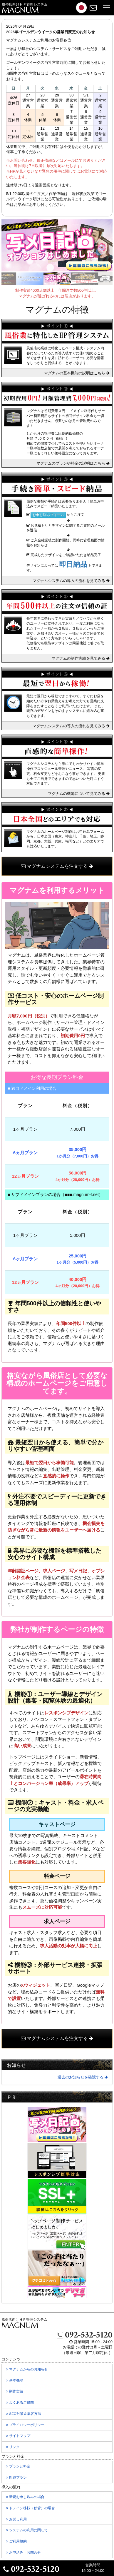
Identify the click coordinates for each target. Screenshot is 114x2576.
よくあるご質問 (23, 2404)
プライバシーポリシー (28, 2426)
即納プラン (19, 2479)
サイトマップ (21, 2437)
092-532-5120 (85, 2335)
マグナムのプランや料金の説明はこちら (73, 463)
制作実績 (18, 2393)
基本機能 (18, 2382)
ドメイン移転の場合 (30, 2508)
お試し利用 (19, 2521)
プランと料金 (21, 2468)
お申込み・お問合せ (27, 2554)
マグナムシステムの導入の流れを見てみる (71, 580)
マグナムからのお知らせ (30, 2371)
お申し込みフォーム (48, 515)
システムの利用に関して (30, 2531)
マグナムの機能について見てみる (79, 793)
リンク (16, 2448)
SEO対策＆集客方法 (27, 2415)
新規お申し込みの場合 (25, 2497)
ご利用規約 (19, 2543)
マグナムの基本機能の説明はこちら (77, 373)
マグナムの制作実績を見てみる (81, 658)
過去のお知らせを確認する (83, 2077)
